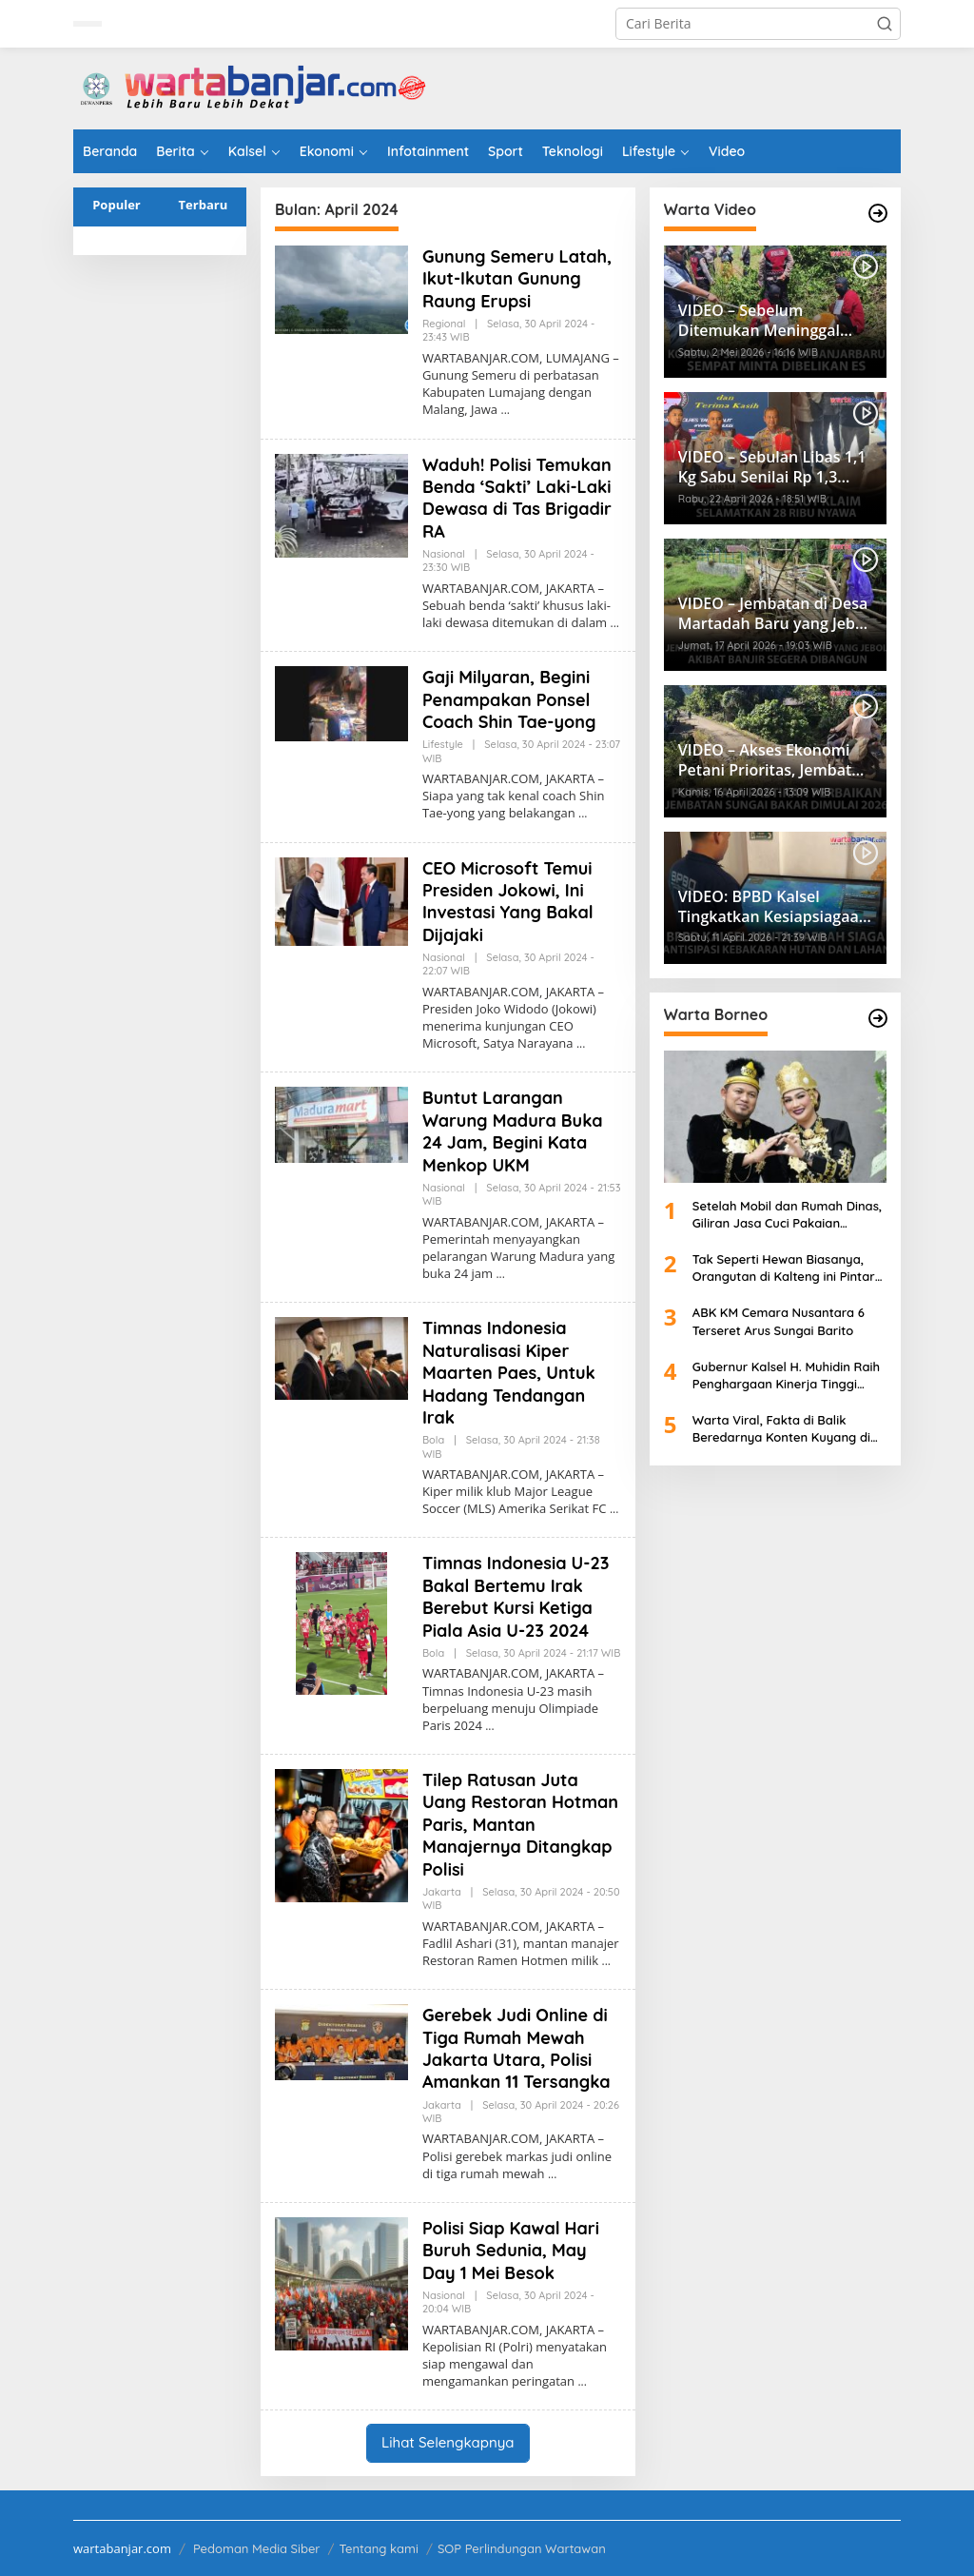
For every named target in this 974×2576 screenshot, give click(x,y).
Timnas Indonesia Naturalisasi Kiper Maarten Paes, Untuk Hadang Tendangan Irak (508, 1372)
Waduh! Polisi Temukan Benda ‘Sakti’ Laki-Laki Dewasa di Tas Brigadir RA (517, 498)
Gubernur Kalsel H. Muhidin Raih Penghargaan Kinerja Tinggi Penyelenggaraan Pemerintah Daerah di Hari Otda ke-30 (786, 1375)
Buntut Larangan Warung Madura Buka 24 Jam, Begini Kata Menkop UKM (512, 1131)
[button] (884, 24)
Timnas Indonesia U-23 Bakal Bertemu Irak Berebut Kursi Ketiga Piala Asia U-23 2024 (515, 1596)
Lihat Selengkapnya (447, 2442)
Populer (116, 204)
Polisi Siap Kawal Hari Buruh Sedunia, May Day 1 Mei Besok (510, 2250)
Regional (444, 323)
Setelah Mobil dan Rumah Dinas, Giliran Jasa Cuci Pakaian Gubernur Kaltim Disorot (787, 1214)
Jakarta (441, 1891)
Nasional (443, 553)
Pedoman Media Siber (257, 2548)
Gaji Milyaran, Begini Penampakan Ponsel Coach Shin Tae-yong (509, 699)
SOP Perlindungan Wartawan (522, 2548)
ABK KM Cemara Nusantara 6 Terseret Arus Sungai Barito (778, 1321)
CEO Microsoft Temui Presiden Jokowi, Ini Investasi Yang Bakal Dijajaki (508, 901)
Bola (433, 1439)
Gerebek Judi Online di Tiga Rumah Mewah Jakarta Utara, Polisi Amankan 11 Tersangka (516, 2048)
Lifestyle (442, 744)
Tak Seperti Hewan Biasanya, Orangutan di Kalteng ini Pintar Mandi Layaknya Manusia (783, 1268)
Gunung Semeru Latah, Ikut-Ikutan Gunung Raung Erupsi (517, 279)
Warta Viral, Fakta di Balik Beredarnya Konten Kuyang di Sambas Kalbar (781, 1428)
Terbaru (203, 204)
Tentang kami (379, 2548)
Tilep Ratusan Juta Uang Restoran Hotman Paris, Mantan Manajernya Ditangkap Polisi (520, 1824)
